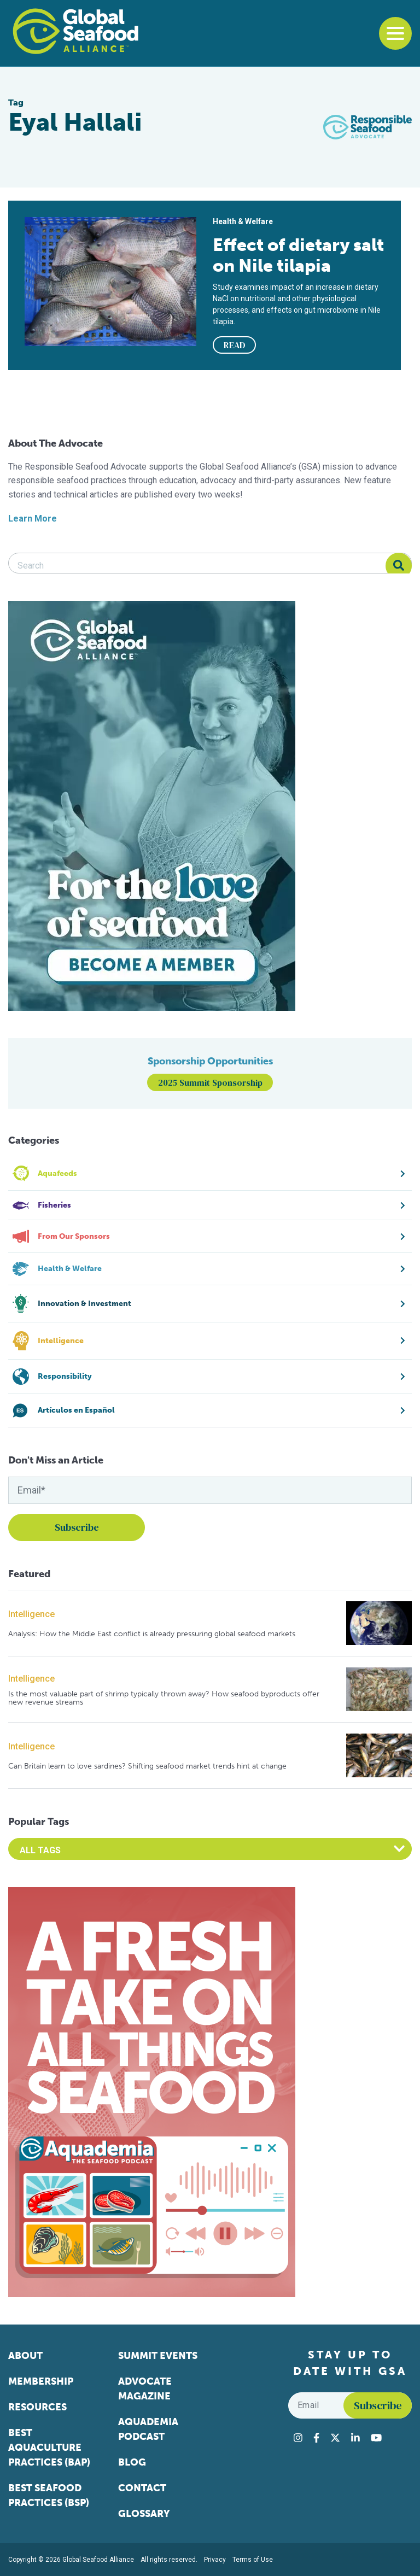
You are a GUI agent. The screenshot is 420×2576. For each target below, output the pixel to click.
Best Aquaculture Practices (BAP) (49, 2447)
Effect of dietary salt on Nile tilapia (298, 255)
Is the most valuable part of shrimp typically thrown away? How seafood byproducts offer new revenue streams (163, 1698)
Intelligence (31, 1614)
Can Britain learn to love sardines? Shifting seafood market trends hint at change (147, 1766)
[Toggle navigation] (395, 33)
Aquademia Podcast (148, 2429)
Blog (132, 2462)
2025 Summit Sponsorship (210, 1082)
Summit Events (157, 2356)
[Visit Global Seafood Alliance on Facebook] (316, 2438)
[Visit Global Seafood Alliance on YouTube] (376, 2438)
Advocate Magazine (145, 2388)
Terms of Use (252, 2559)
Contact (142, 2488)
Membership (40, 2381)
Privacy (215, 2559)
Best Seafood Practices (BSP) (48, 2495)
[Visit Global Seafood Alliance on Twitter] (335, 2438)
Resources (37, 2407)
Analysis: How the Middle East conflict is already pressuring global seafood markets (151, 1634)
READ (235, 345)
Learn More (32, 518)
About (25, 2356)
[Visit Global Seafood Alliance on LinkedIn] (355, 2438)
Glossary (144, 2514)
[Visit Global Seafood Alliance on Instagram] (298, 2438)
